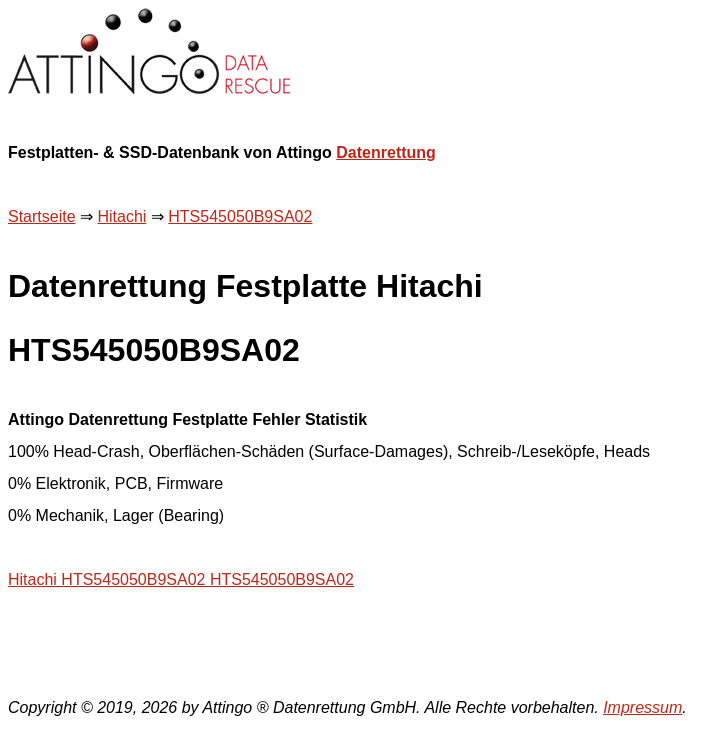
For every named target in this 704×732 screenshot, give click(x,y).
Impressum (642, 707)
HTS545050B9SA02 (240, 216)
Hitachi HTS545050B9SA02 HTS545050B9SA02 (181, 579)
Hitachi (121, 216)
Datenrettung (386, 152)
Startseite (42, 216)
